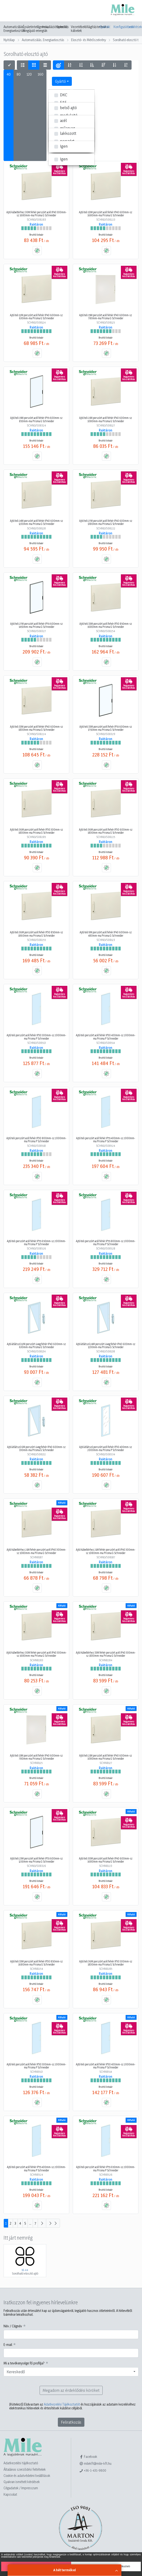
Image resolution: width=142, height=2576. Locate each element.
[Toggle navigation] (10, 11)
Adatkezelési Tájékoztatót (62, 2404)
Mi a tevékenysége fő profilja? (24, 2363)
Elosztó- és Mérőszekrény (88, 40)
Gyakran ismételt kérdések (22, 2482)
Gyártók (104, 27)
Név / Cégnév (13, 2326)
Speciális (63, 27)
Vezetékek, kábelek (78, 29)
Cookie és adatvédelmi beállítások (27, 2476)
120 (29, 74)
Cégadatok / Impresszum (21, 2488)
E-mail (8, 2345)
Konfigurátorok (119, 27)
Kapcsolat (10, 2494)
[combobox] (71, 2371)
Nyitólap (9, 40)
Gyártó (60, 81)
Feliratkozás (71, 2422)
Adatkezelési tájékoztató (21, 2463)
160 (40, 74)
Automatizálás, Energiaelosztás (14, 29)
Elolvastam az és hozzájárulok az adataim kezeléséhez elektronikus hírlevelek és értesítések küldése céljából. (72, 2406)
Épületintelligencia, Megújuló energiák (35, 29)
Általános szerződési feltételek (25, 2469)
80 (19, 74)
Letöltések (133, 27)
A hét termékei (64, 2570)
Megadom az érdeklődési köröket (71, 2390)
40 (9, 74)
